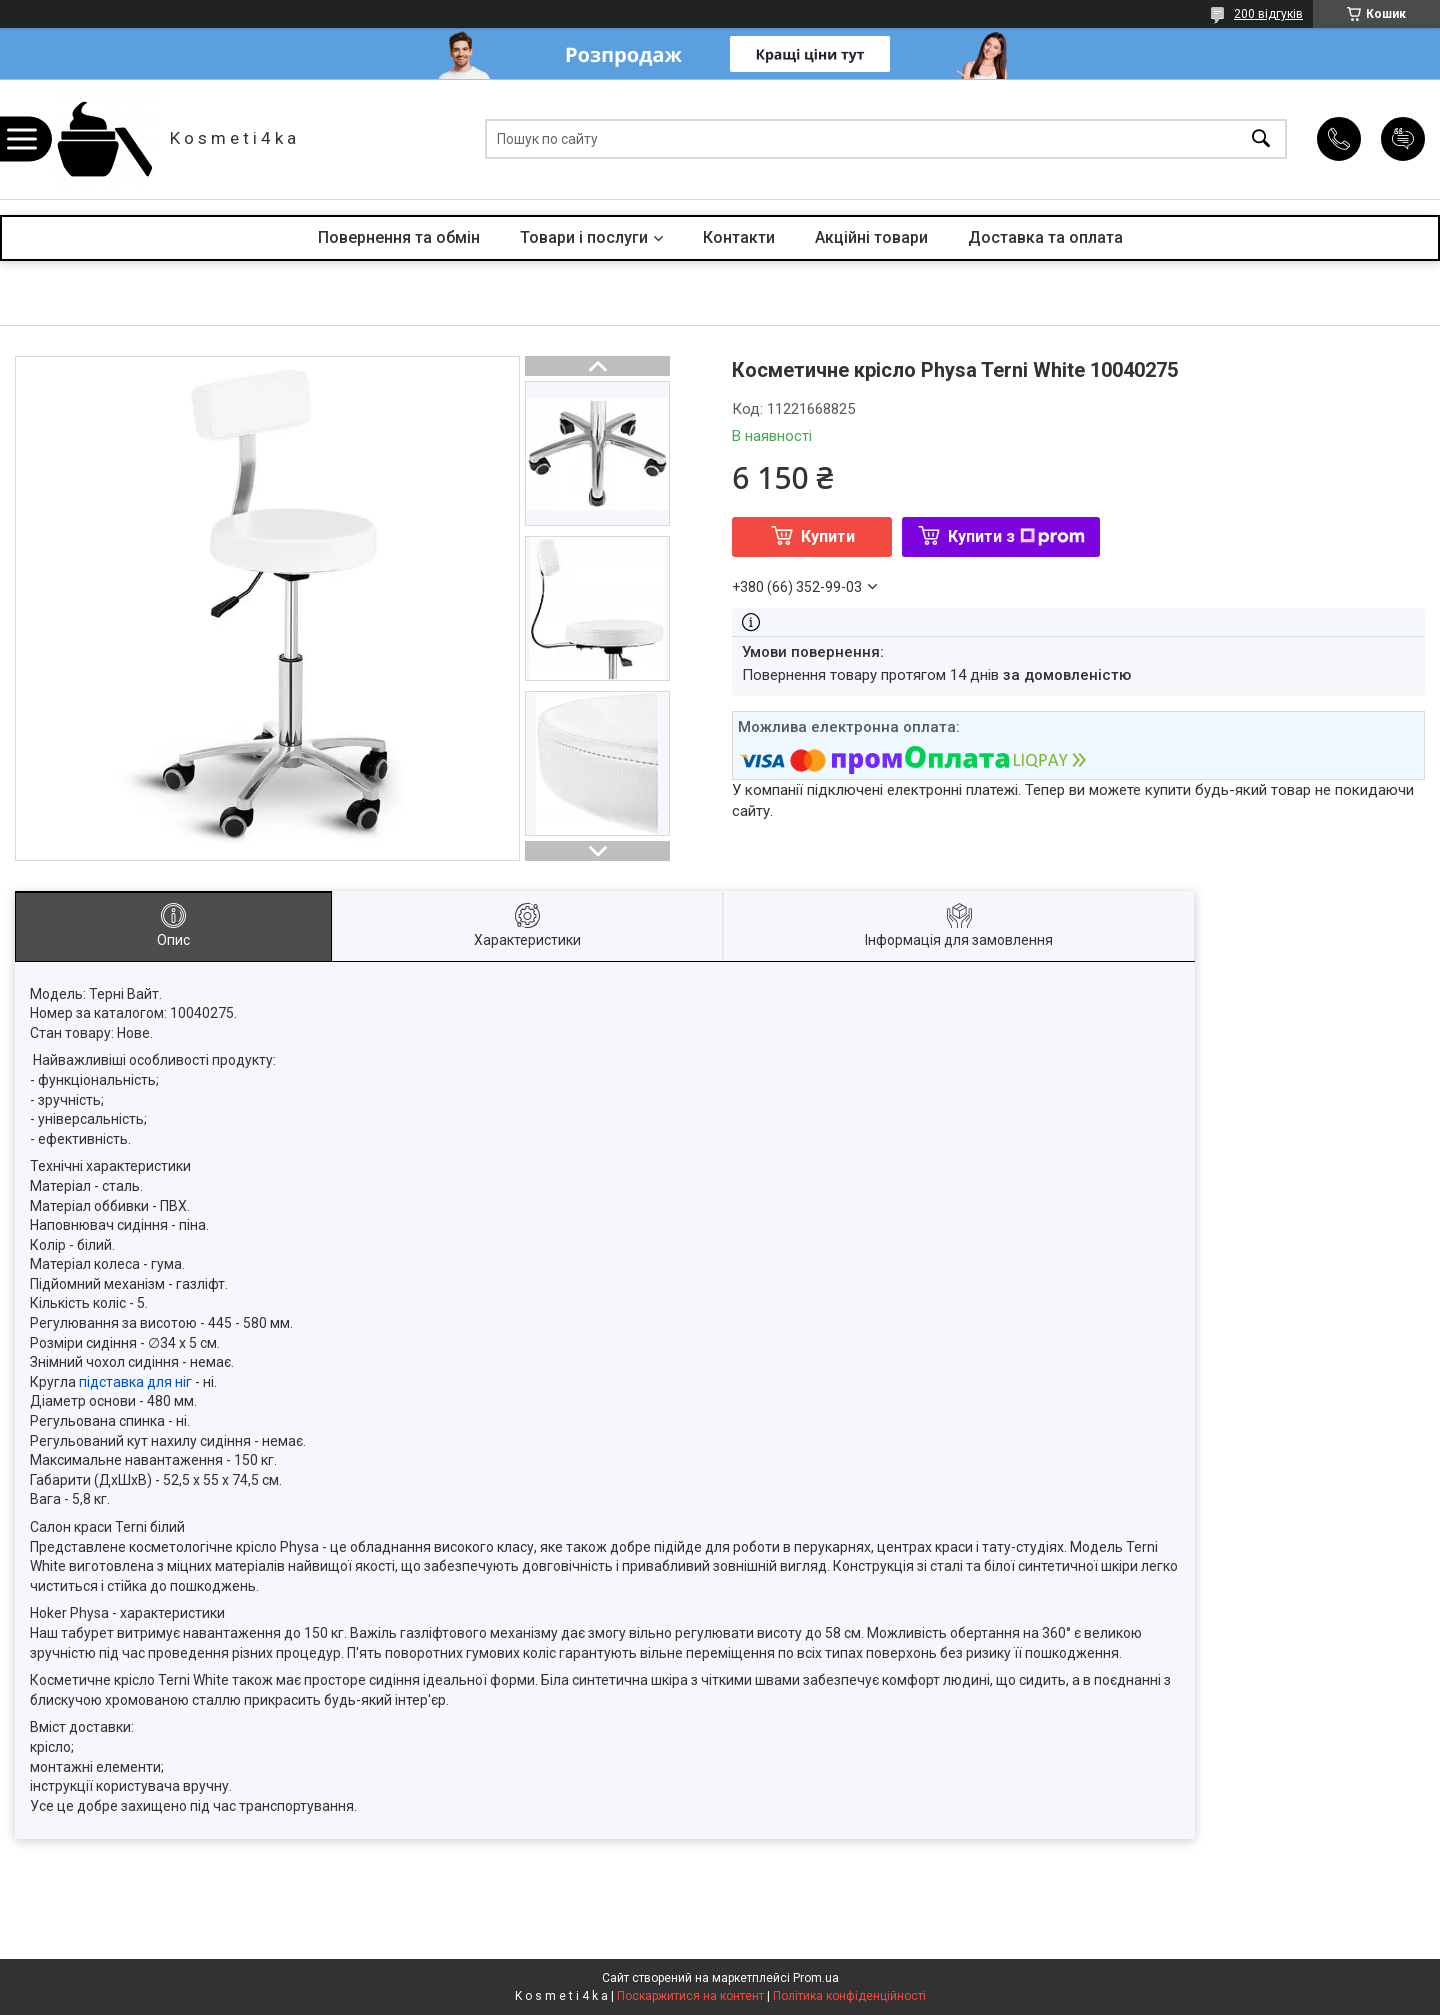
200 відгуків (1268, 14)
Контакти (739, 237)
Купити (828, 536)
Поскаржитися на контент (690, 1996)
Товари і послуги (584, 237)
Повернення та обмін (399, 237)
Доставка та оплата (1045, 237)
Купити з (1016, 536)
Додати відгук (1403, 139)
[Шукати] (1261, 139)
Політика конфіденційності (849, 1996)
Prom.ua (816, 1978)
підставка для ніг (135, 1382)
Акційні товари (871, 237)
